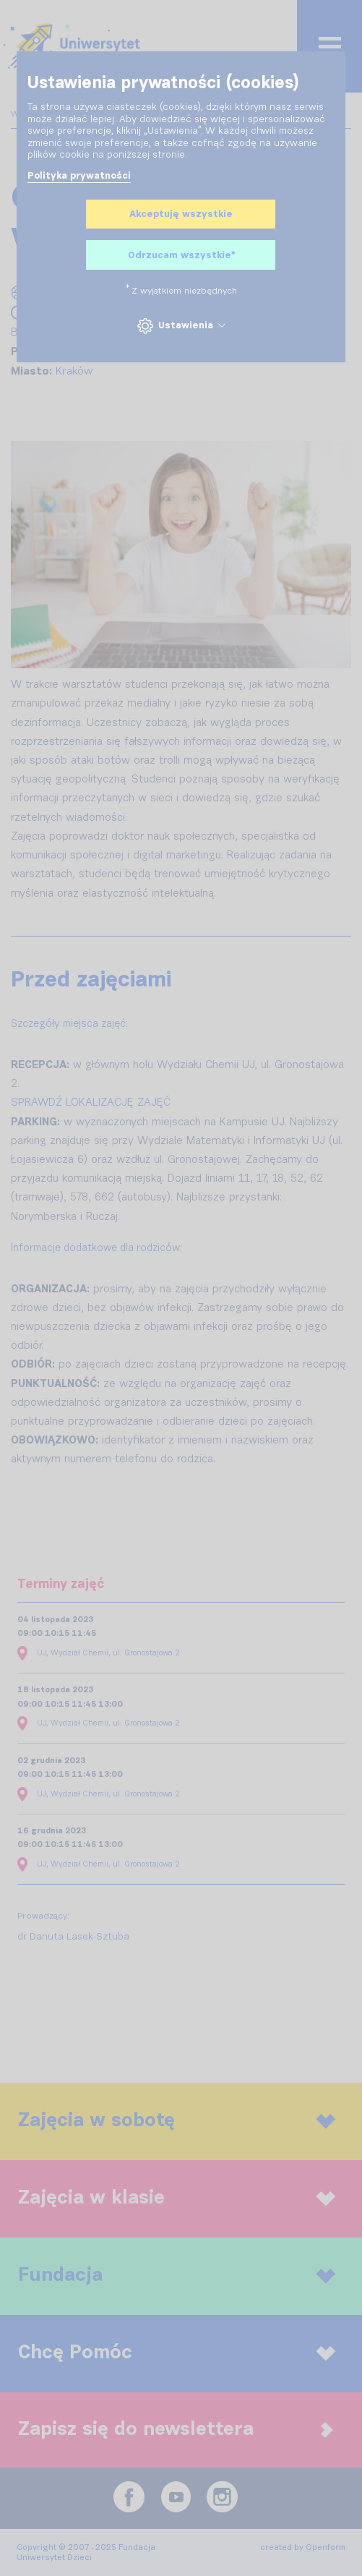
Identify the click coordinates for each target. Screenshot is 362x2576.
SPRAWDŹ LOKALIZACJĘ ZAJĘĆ (91, 1102)
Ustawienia (181, 326)
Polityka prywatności (79, 176)
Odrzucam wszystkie (181, 255)
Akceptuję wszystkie (181, 214)
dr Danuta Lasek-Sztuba (73, 1937)
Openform (325, 2547)
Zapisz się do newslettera (175, 2429)
